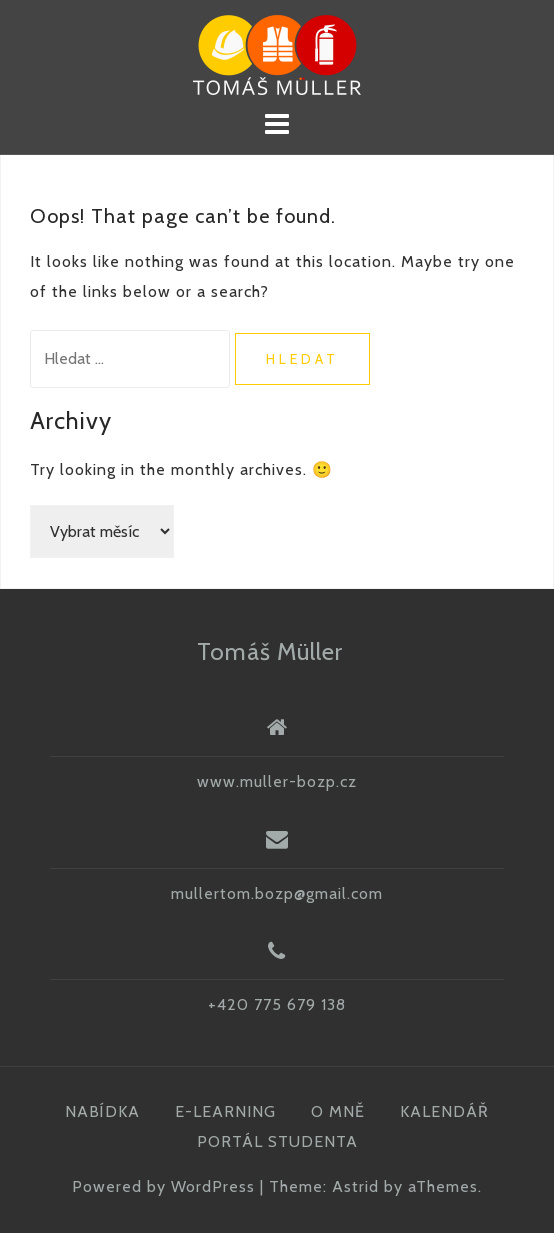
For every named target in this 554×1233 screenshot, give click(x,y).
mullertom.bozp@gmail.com (277, 893)
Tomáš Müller (270, 651)
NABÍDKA (102, 1111)
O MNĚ (338, 1111)
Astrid (355, 1186)
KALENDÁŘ (444, 1111)
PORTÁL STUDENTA (277, 1141)
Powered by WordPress (163, 1186)
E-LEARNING (225, 1111)
